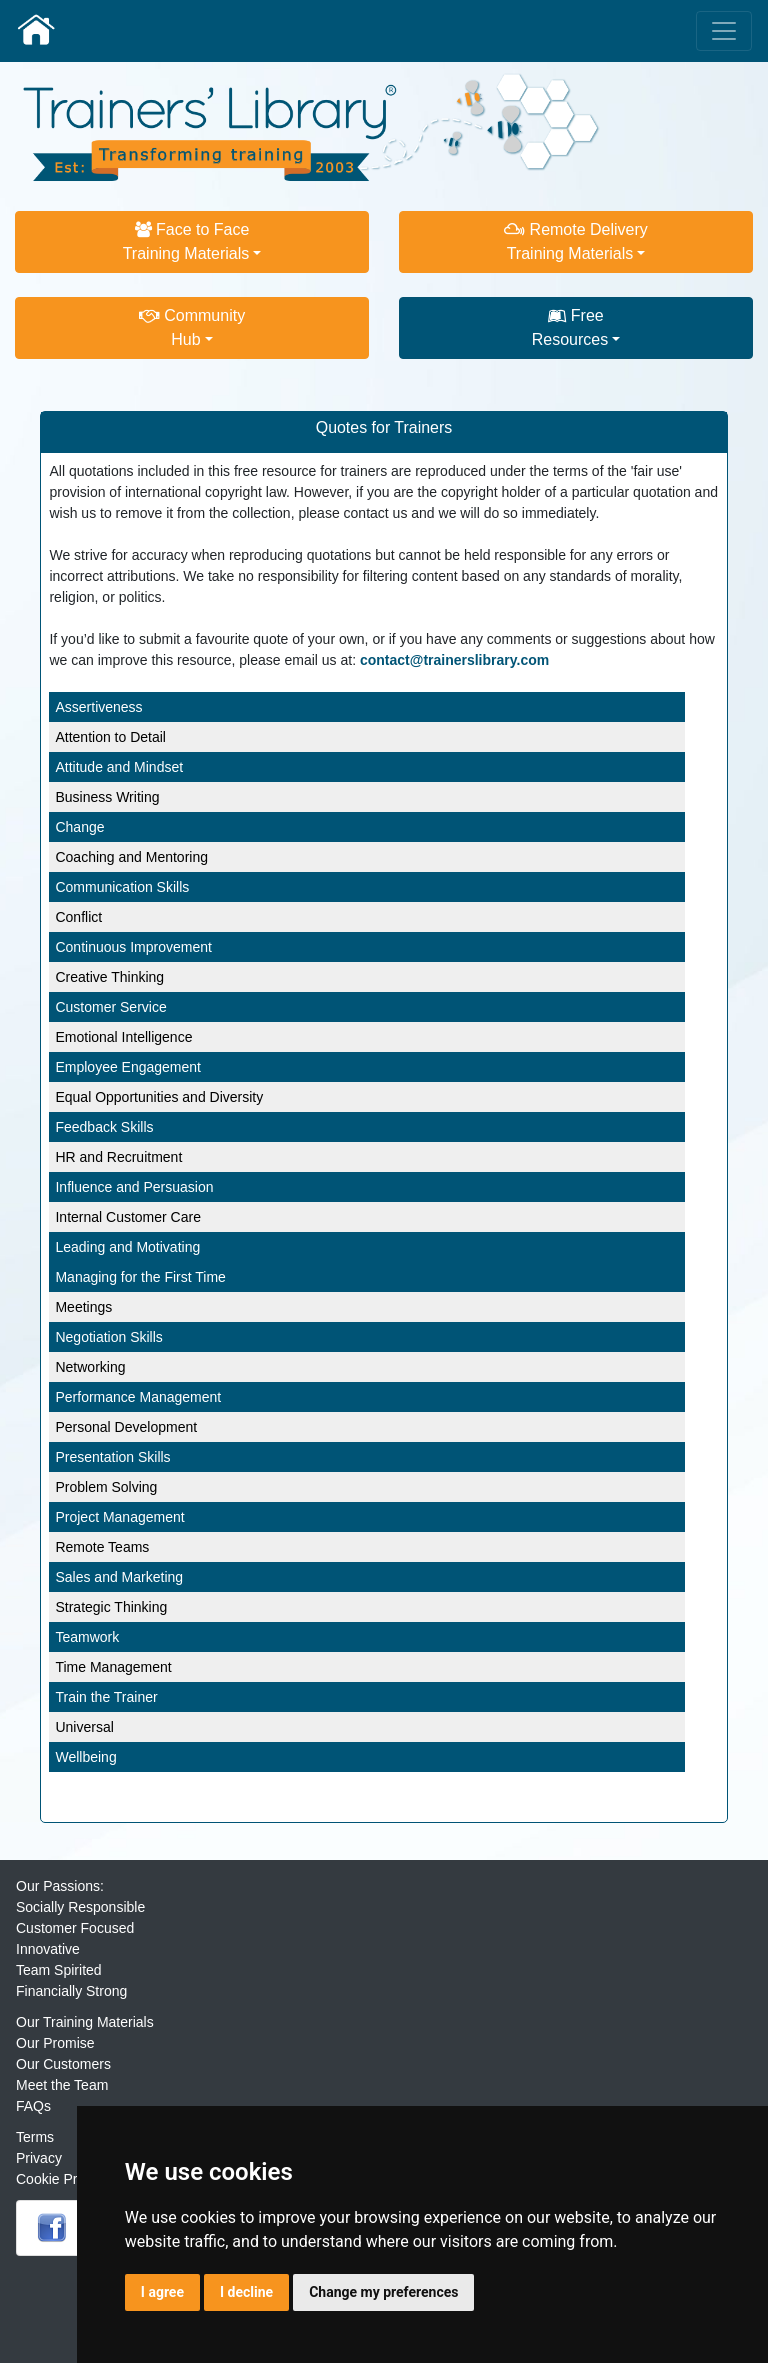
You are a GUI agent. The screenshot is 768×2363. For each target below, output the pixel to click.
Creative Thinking (109, 977)
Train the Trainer (106, 1697)
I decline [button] (246, 2292)
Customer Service (110, 1007)
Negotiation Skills (108, 1337)
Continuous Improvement (133, 947)
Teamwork (87, 1637)
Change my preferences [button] (383, 2292)
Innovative (48, 1949)
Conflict (78, 917)
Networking (90, 1367)
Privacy (39, 2158)
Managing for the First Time (140, 1277)
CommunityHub (192, 327)
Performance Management (138, 1397)
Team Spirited (59, 1970)
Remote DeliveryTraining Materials (576, 241)
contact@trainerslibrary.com (454, 660)
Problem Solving (106, 1487)
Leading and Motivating (127, 1247)
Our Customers (63, 2064)
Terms (35, 2137)
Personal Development (126, 1427)
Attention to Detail (110, 737)
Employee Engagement (128, 1067)
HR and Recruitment (118, 1157)
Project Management (119, 1517)
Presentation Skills (112, 1457)
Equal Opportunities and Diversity (159, 1097)
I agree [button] (162, 2292)
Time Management (113, 1667)
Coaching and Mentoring (131, 857)
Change (79, 827)
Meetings (83, 1307)
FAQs (33, 2106)
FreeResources (570, 327)
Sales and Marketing (119, 1577)
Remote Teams (102, 1547)
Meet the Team (62, 2085)
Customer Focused (75, 1928)
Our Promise (55, 2043)
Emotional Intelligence (123, 1037)
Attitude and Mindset (119, 767)
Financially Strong (71, 1991)
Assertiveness (98, 707)
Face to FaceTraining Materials (186, 241)
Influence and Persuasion (134, 1187)
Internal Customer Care (128, 1217)
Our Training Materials (85, 2022)
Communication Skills (122, 887)
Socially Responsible (80, 1907)
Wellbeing (85, 1757)
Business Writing (107, 797)
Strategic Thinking (111, 1607)
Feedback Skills (104, 1127)
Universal (84, 1727)
